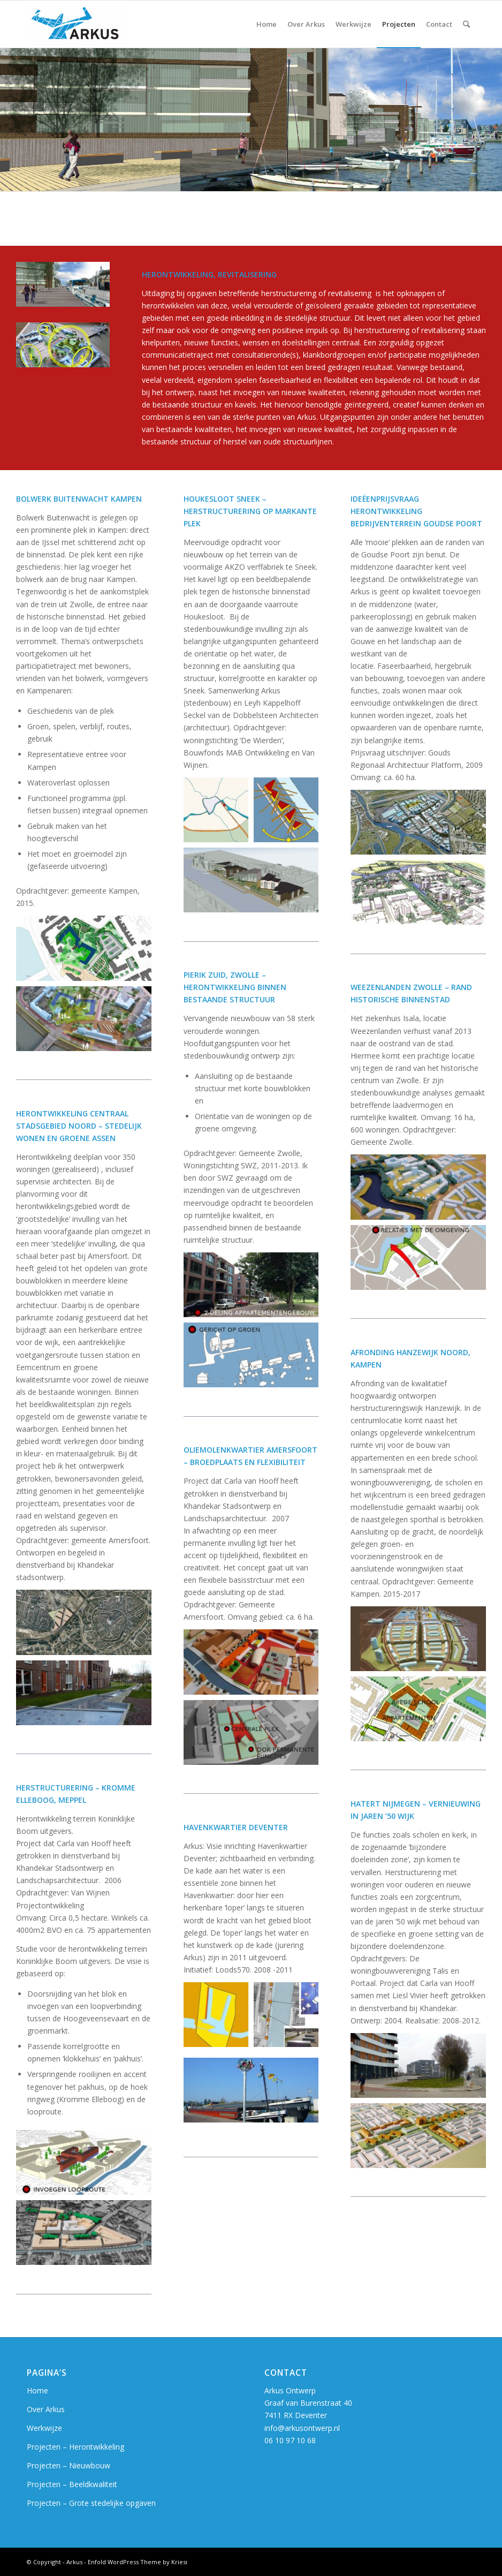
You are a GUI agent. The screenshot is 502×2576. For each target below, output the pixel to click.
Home (37, 2390)
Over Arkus (46, 2409)
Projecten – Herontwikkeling (75, 2447)
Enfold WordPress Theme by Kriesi (137, 2562)
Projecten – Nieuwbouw (68, 2465)
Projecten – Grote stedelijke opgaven (91, 2503)
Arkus (74, 2562)
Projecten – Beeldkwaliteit (72, 2484)
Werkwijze (44, 2428)
